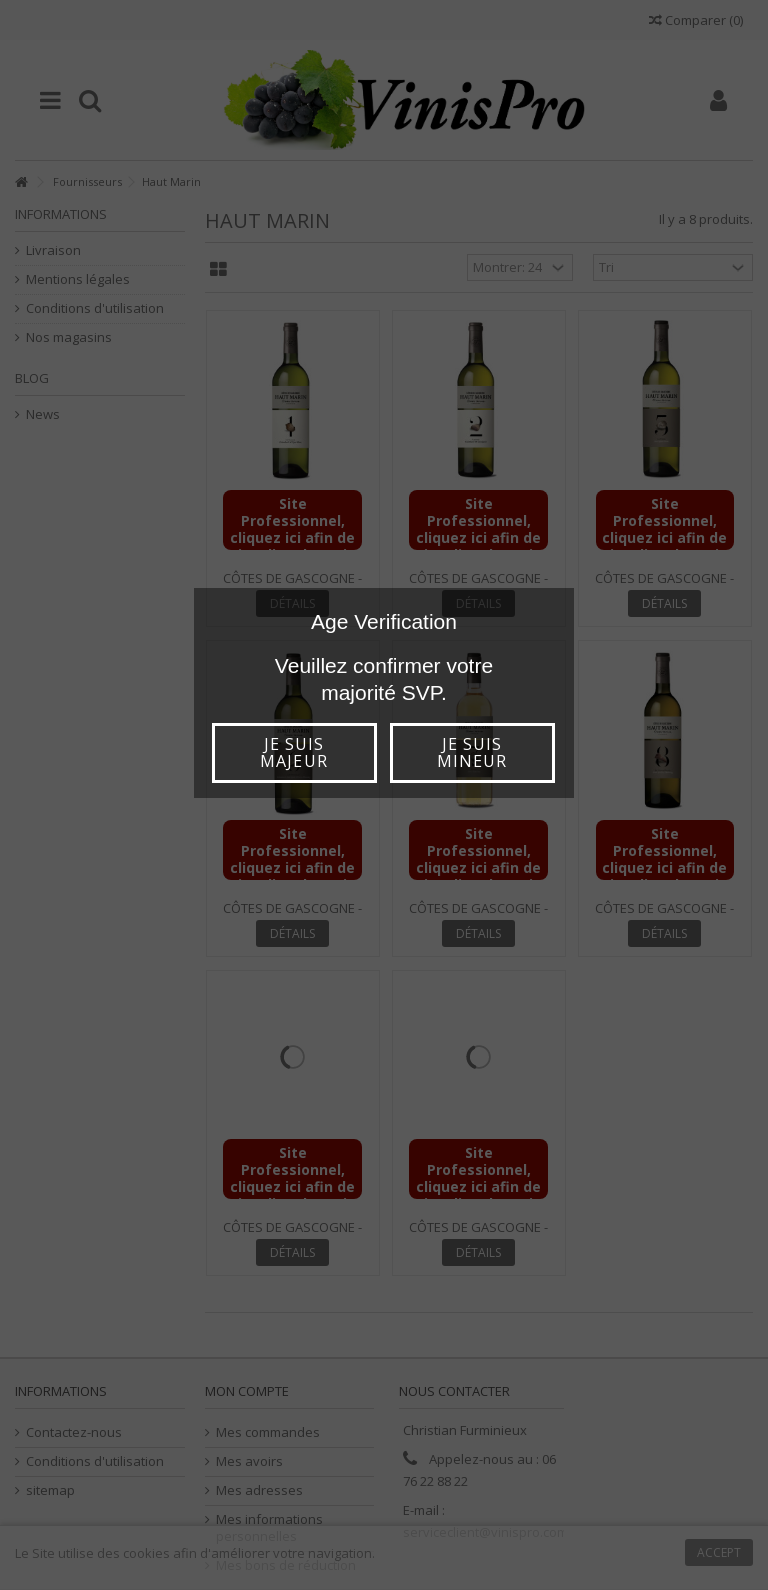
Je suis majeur (293, 752)
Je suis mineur (472, 752)
